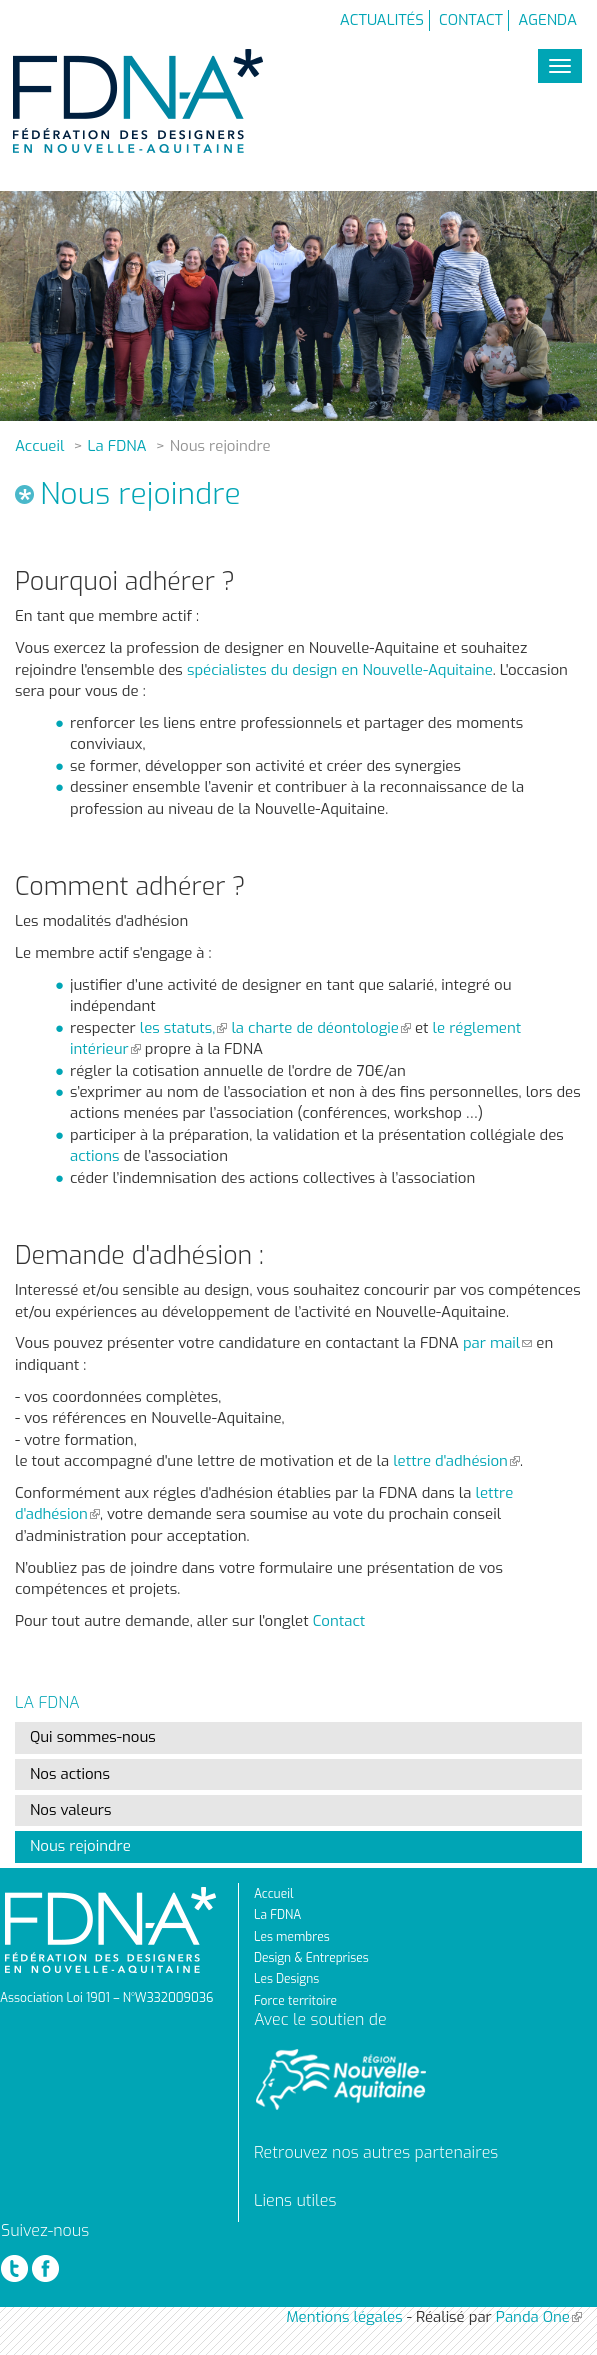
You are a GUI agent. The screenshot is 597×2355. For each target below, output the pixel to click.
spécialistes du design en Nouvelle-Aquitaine (338, 670)
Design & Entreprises (311, 1958)
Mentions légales (344, 2317)
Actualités (382, 20)
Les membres (292, 1937)
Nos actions (70, 1774)
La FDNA (117, 446)
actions (94, 1156)
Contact (471, 20)
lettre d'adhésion (456, 1461)
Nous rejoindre (80, 1846)
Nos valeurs (70, 1810)
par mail (497, 1343)
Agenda (547, 20)
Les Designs (286, 1979)
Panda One (539, 2317)
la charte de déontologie (320, 1028)
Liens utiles (295, 2200)
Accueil (39, 446)
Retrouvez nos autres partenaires (376, 2152)
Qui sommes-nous (93, 1737)
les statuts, (184, 1028)
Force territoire (295, 2001)
